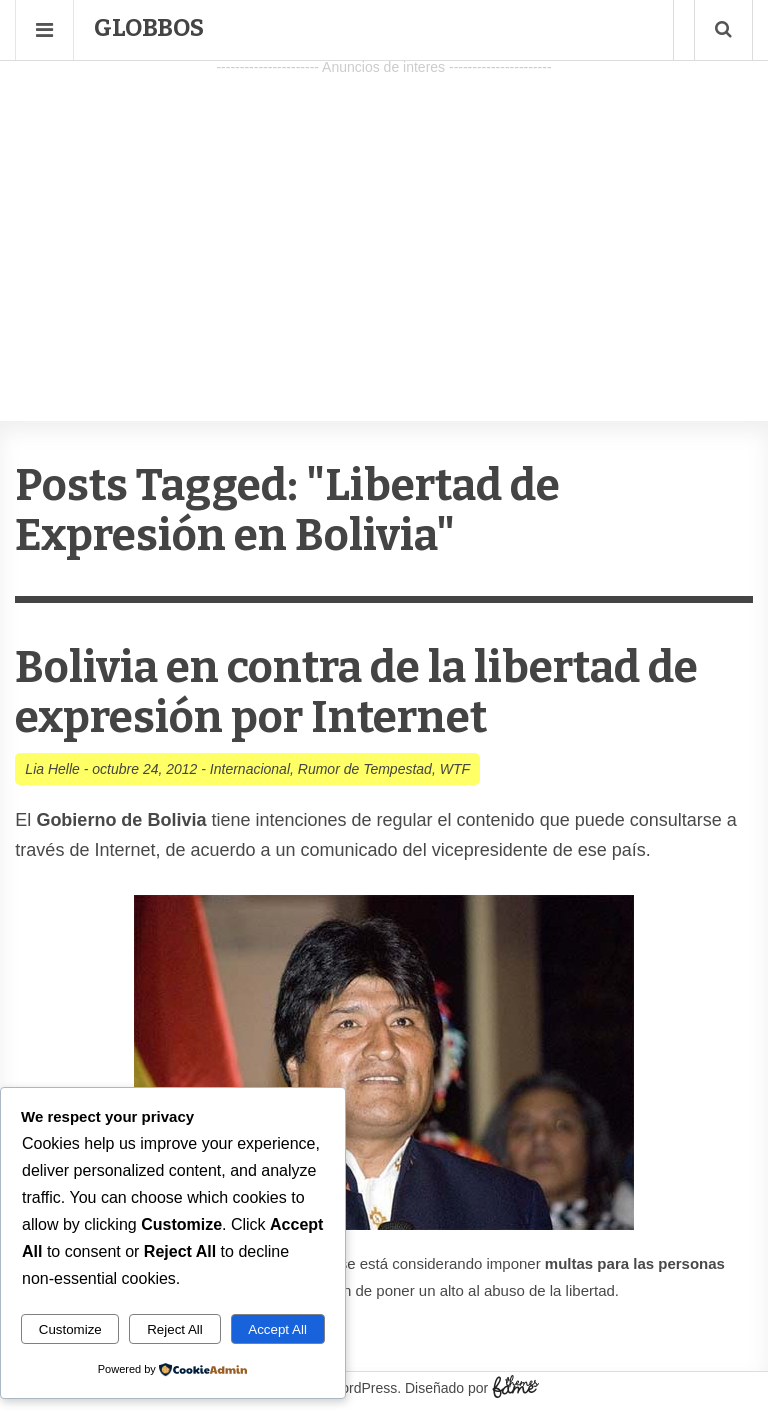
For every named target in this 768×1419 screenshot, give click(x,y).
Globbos (149, 28)
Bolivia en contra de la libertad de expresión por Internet (356, 692)
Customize (70, 1329)
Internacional (250, 769)
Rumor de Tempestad (365, 769)
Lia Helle (52, 769)
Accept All (277, 1329)
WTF (455, 769)
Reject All (175, 1329)
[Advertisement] (384, 221)
